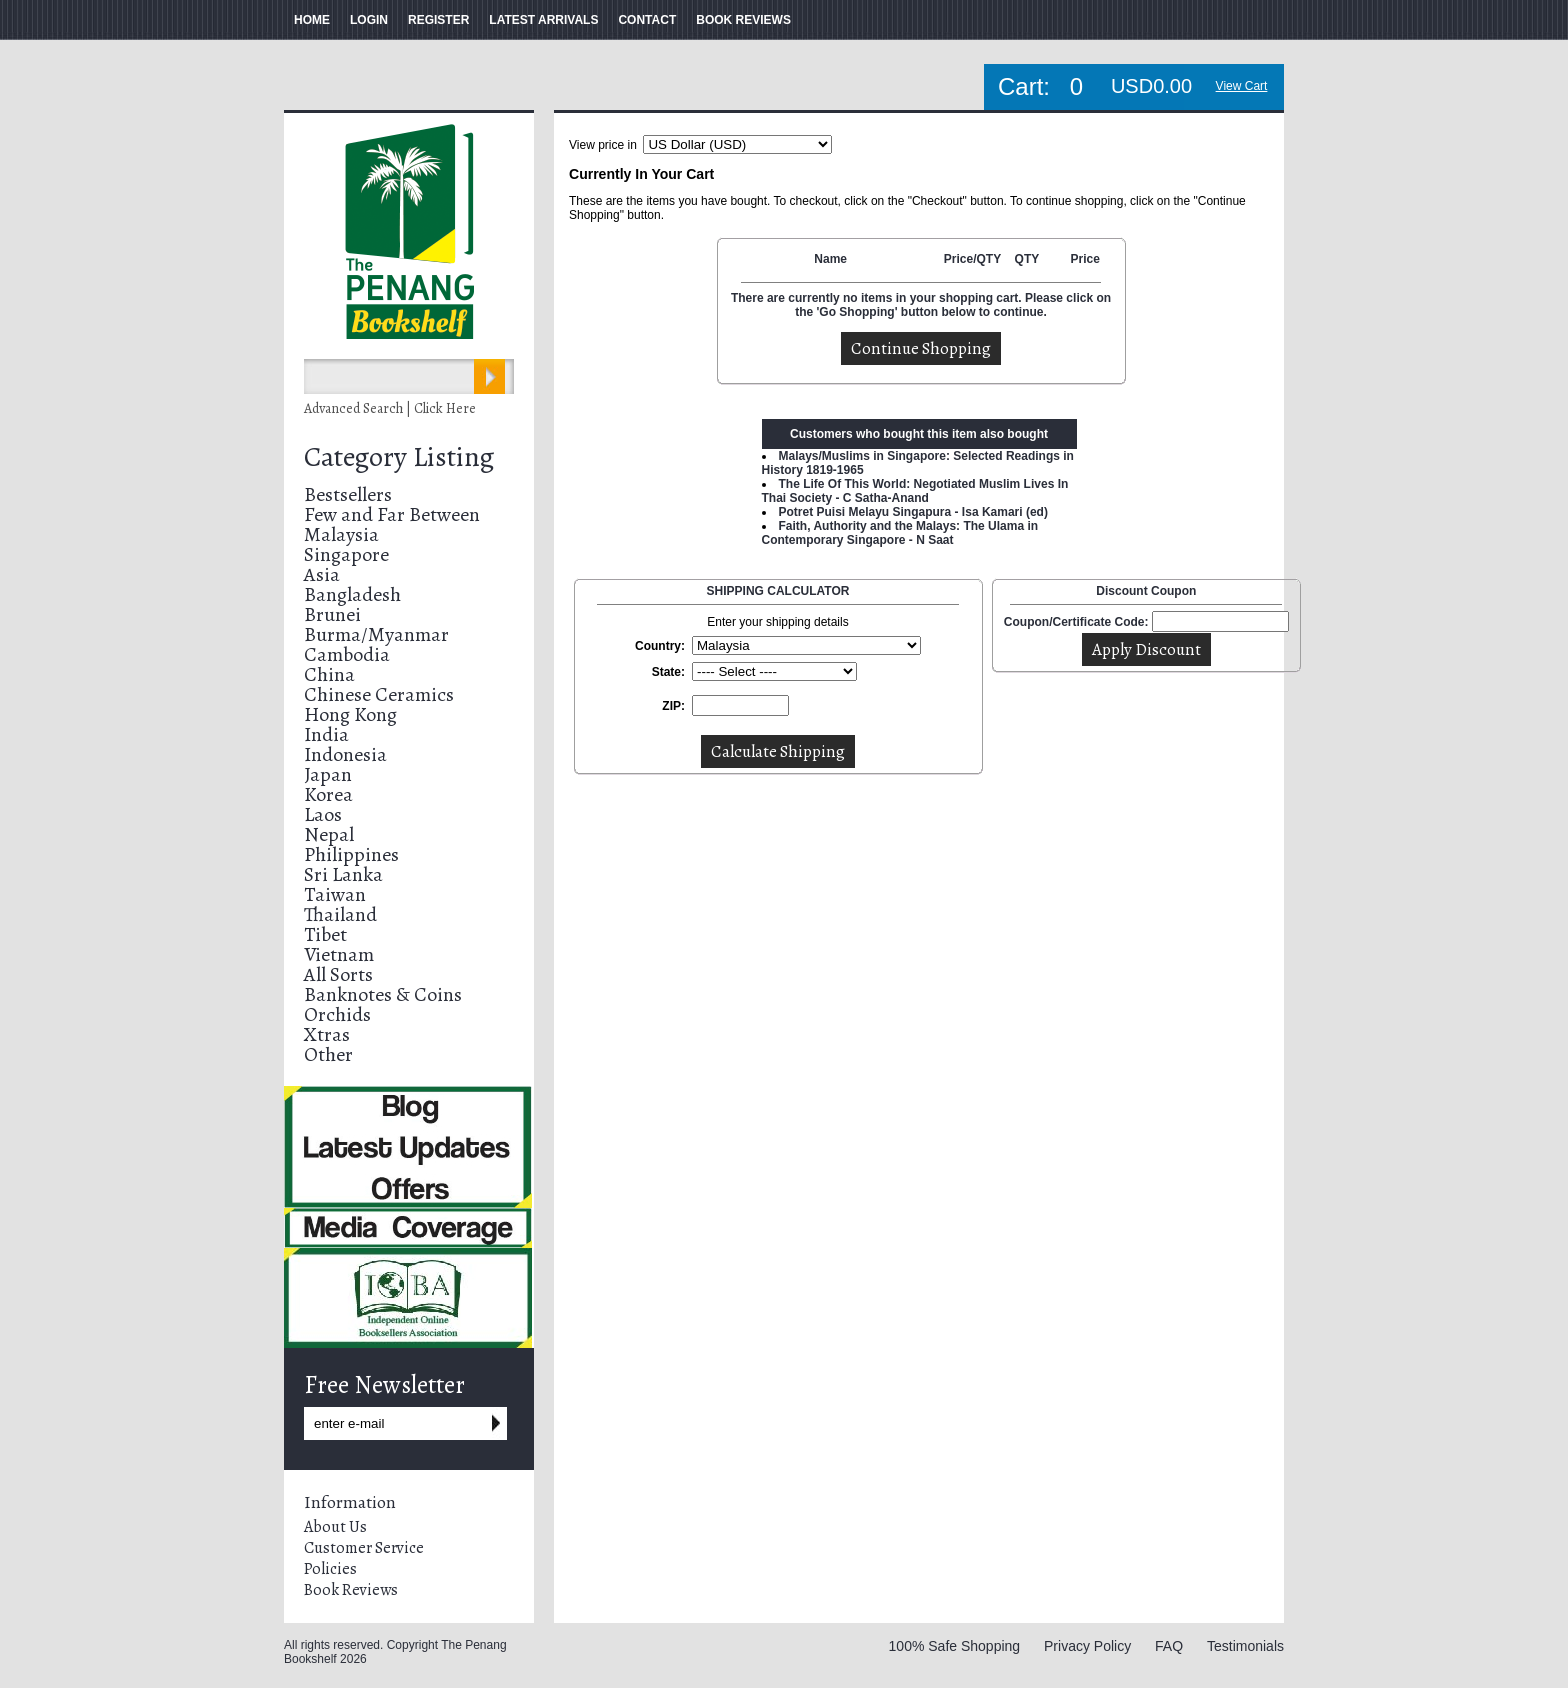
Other (328, 1054)
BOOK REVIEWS (743, 20)
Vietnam (339, 954)
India (326, 734)
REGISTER (438, 20)
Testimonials (1245, 1646)
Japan (328, 774)
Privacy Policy (1087, 1646)
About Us (335, 1527)
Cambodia (347, 654)
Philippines (351, 854)
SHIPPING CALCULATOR (778, 591)
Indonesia (345, 754)
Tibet (325, 934)
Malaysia (341, 534)
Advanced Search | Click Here (390, 408)
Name (830, 259)
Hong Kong (350, 714)
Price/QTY (972, 259)
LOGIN (369, 20)
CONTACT (647, 20)
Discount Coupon (1146, 591)
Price (1084, 259)
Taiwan (335, 894)
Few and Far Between (392, 514)
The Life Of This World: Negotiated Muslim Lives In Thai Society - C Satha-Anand (915, 491)
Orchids (337, 1014)
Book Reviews (351, 1590)
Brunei (332, 614)
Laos (323, 814)
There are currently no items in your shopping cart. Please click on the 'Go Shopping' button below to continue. (921, 305)
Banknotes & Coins (383, 994)
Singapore (346, 554)
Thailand (340, 914)
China (329, 674)
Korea (328, 794)
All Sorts (338, 974)
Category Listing (399, 457)
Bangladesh (352, 594)
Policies (330, 1569)
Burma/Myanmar (376, 634)
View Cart (1242, 86)
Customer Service (364, 1548)
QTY (1027, 259)
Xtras (327, 1034)
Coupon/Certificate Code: (1076, 622)
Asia (322, 574)
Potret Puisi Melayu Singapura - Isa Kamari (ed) (913, 512)
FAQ (1169, 1646)
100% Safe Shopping (955, 1646)
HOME (312, 20)
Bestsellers (348, 494)
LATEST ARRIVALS (543, 20)
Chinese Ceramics (379, 694)
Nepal (329, 834)
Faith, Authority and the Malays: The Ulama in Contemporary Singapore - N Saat (900, 533)
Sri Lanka (343, 874)
